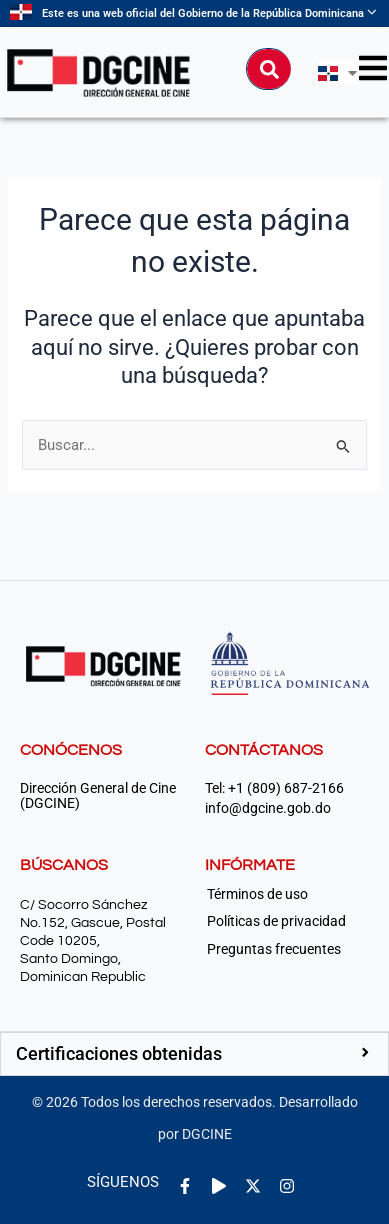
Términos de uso (257, 894)
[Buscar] (269, 69)
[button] (194, 1054)
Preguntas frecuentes (274, 949)
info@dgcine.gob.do (268, 808)
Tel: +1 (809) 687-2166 (274, 788)
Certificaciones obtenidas (119, 1053)
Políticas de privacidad (276, 921)
